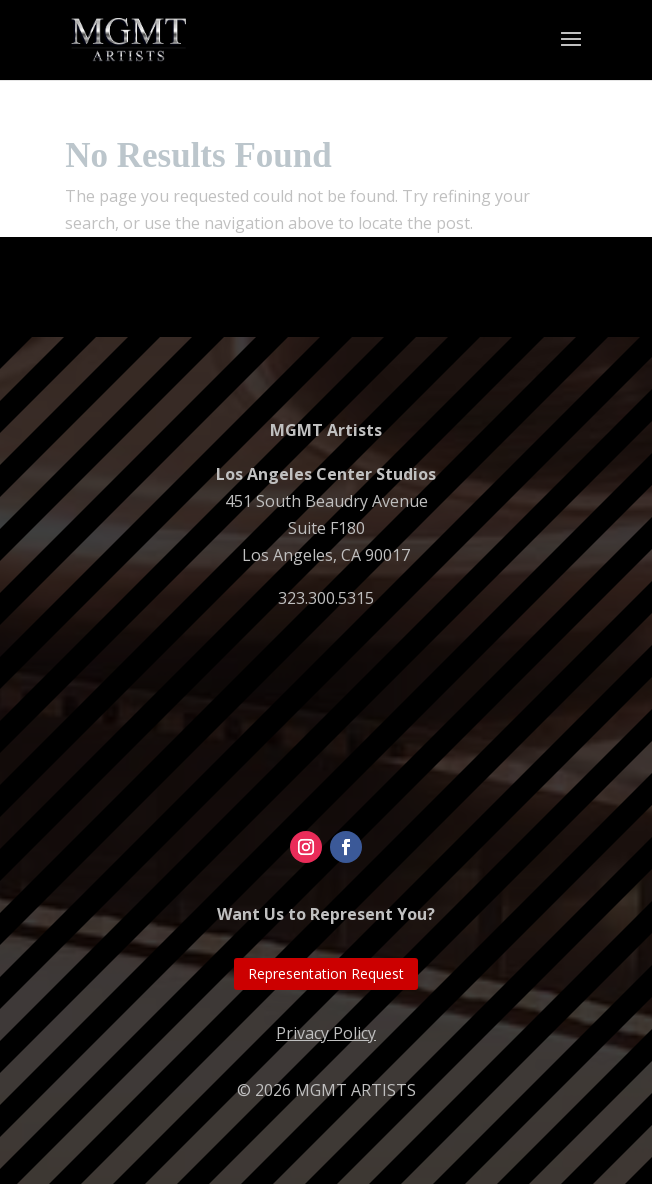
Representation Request (326, 973)
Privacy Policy (326, 1033)
